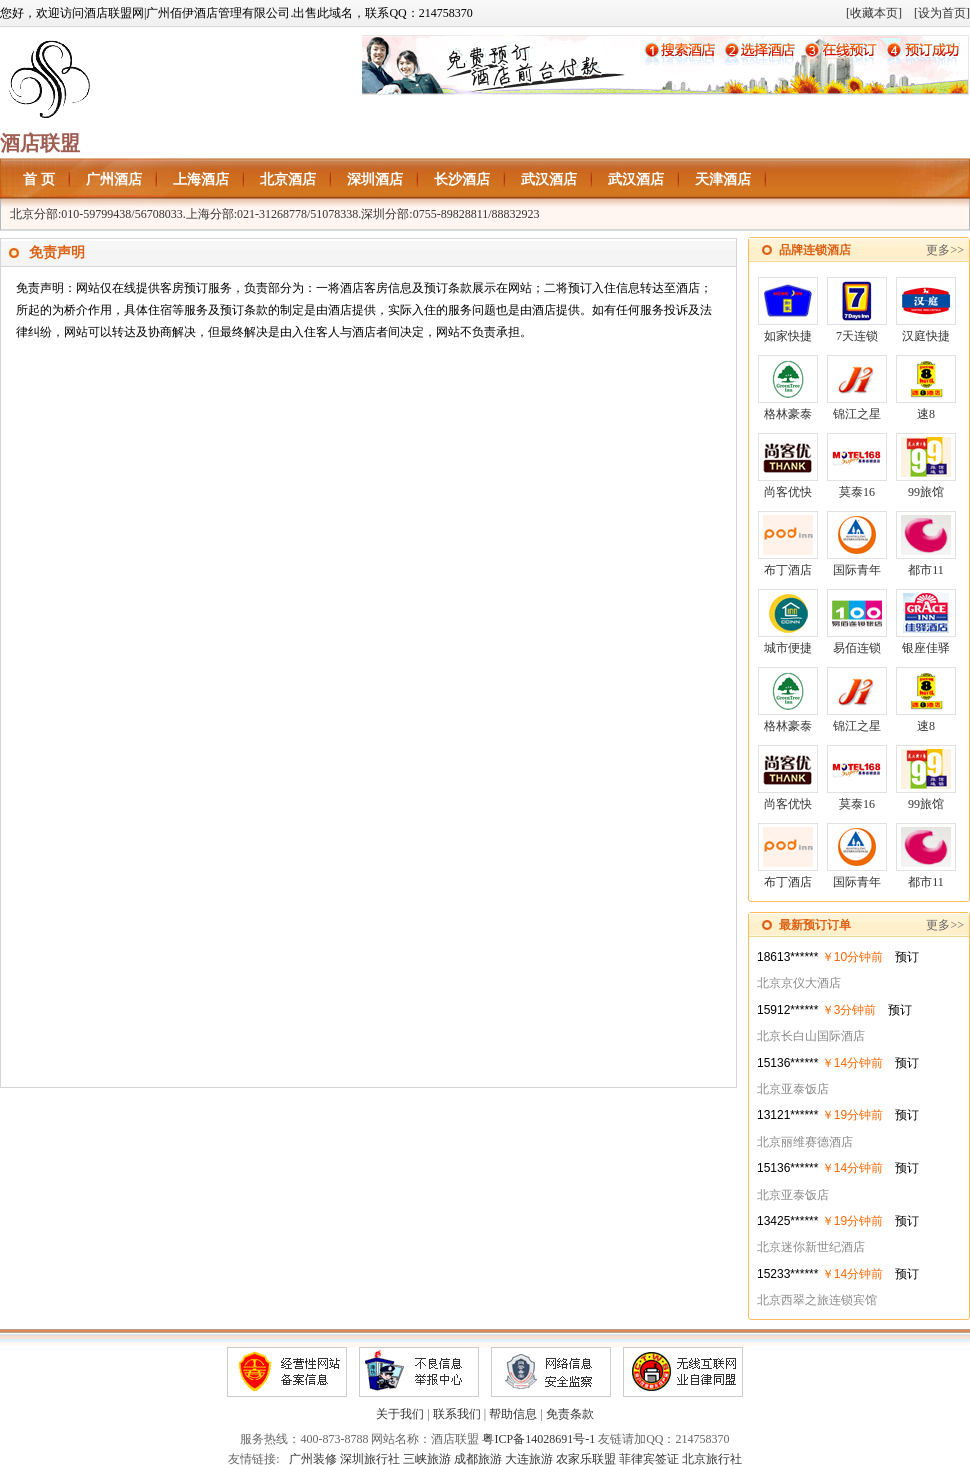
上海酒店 (201, 179)
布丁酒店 (788, 544)
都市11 (926, 544)
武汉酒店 (549, 179)
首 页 (39, 179)
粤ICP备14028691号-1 (538, 1439)
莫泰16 (857, 466)
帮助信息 (513, 1414)
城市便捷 (788, 622)
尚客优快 (788, 466)
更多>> (945, 250)
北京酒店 (288, 179)
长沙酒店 (462, 179)
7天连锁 (857, 310)
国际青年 (857, 544)
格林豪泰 (788, 388)
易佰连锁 (857, 622)
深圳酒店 (375, 179)
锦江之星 (857, 388)
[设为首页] (942, 13)
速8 (926, 388)
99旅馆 (926, 466)
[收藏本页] (874, 13)
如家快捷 (788, 310)
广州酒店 (114, 179)
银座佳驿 (926, 622)
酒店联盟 (40, 143)
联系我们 (457, 1414)
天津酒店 (723, 179)
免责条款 (570, 1414)
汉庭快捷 (926, 310)
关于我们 (400, 1414)
